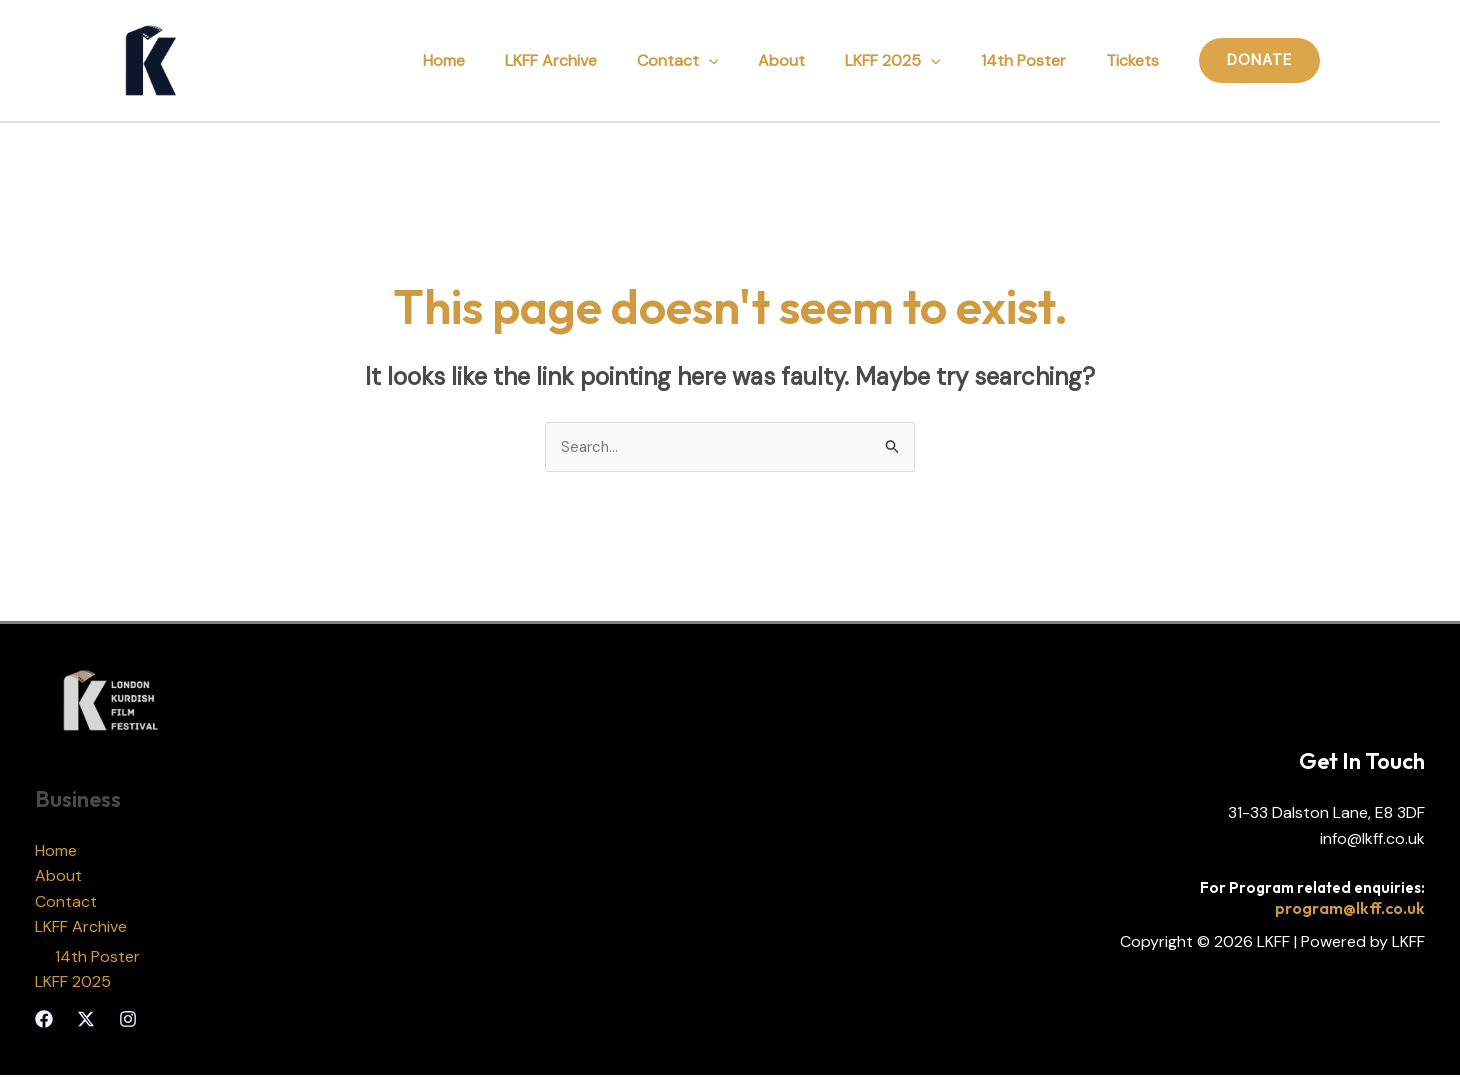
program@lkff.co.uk (1350, 909)
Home (496, 60)
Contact (714, 60)
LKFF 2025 (913, 60)
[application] (745, 60)
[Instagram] (128, 1021)
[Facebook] (44, 1021)
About (809, 60)
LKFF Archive (595, 60)
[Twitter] (86, 1021)
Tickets (1136, 60)
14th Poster (1035, 60)
